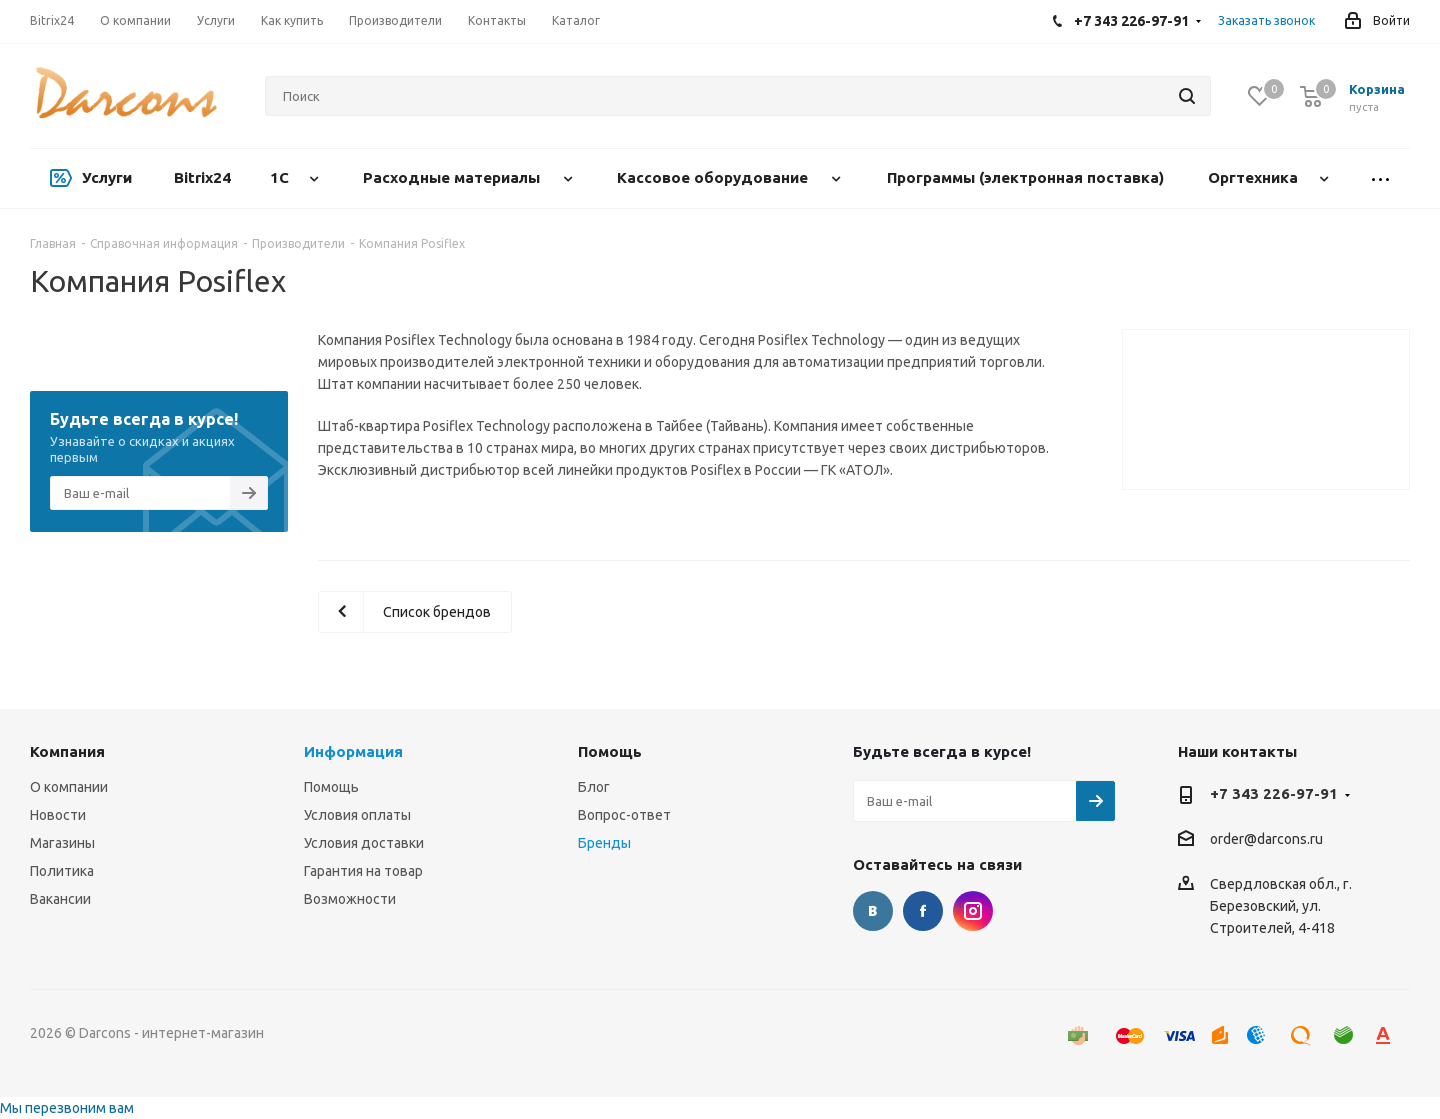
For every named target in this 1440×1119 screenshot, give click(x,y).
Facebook (923, 911)
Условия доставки (364, 843)
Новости (58, 815)
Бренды (604, 843)
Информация (353, 751)
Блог (594, 787)
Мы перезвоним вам (67, 1108)
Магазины (62, 843)
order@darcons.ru (1266, 840)
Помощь (331, 787)
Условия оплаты (357, 815)
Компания (67, 751)
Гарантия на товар (363, 871)
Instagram (973, 911)
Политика (62, 871)
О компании (69, 787)
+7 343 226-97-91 (1274, 793)
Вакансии (60, 899)
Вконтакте (873, 911)
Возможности (350, 899)
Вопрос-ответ (624, 815)
